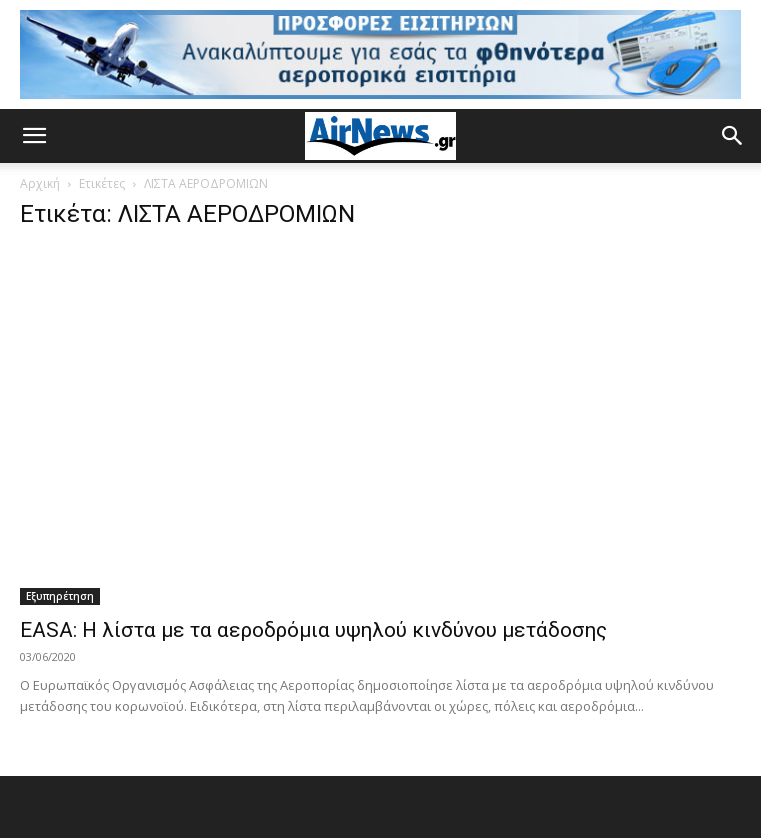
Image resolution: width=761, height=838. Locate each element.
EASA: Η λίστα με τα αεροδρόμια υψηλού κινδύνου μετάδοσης (313, 630)
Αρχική (40, 183)
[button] (34, 136)
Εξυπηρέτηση (60, 596)
